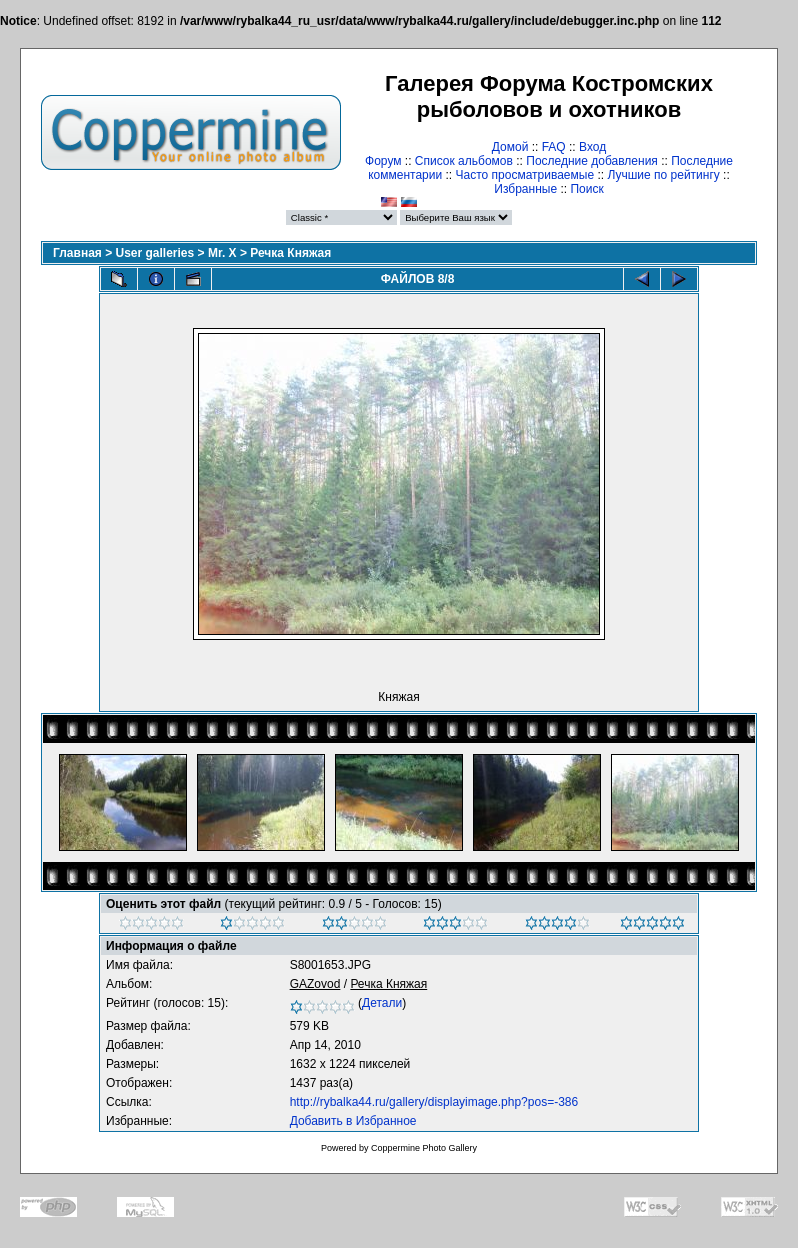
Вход (592, 147)
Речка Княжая (290, 253)
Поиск (586, 189)
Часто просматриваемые (525, 175)
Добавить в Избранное (353, 1121)
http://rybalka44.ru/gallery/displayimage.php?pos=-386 (434, 1102)
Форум (383, 161)
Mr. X (222, 253)
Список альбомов (464, 161)
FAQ (554, 147)
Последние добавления (592, 161)
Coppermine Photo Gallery (424, 1148)
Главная (77, 253)
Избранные (525, 189)
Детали (382, 1003)
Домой (510, 147)
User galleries (155, 253)
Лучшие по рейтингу (663, 175)
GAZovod (315, 984)
